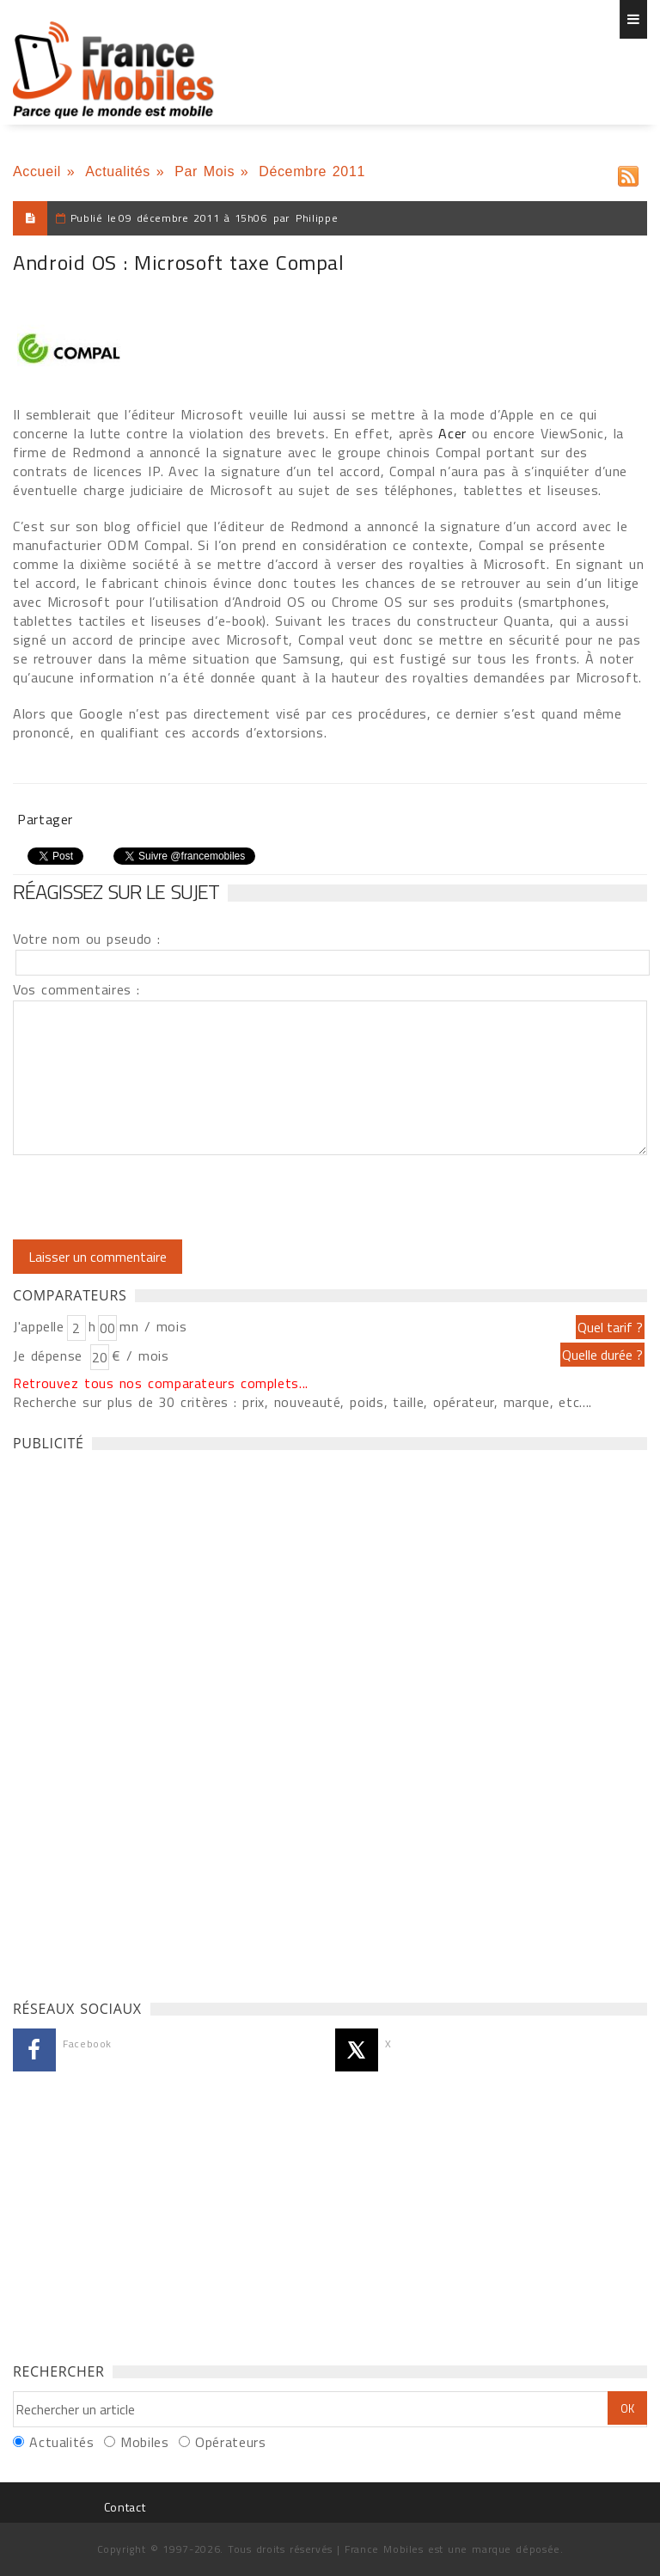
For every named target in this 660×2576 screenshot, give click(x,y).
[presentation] (156, 1197)
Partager (45, 819)
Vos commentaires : (76, 989)
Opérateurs (230, 2442)
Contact (124, 2507)
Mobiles (144, 2442)
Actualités (117, 171)
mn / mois (152, 1326)
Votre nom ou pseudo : (87, 938)
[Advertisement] (142, 1721)
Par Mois (204, 171)
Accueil (37, 171)
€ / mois (140, 1355)
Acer (452, 433)
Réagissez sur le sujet (116, 891)
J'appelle (38, 1326)
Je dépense (50, 1355)
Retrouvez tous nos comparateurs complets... (161, 1383)
